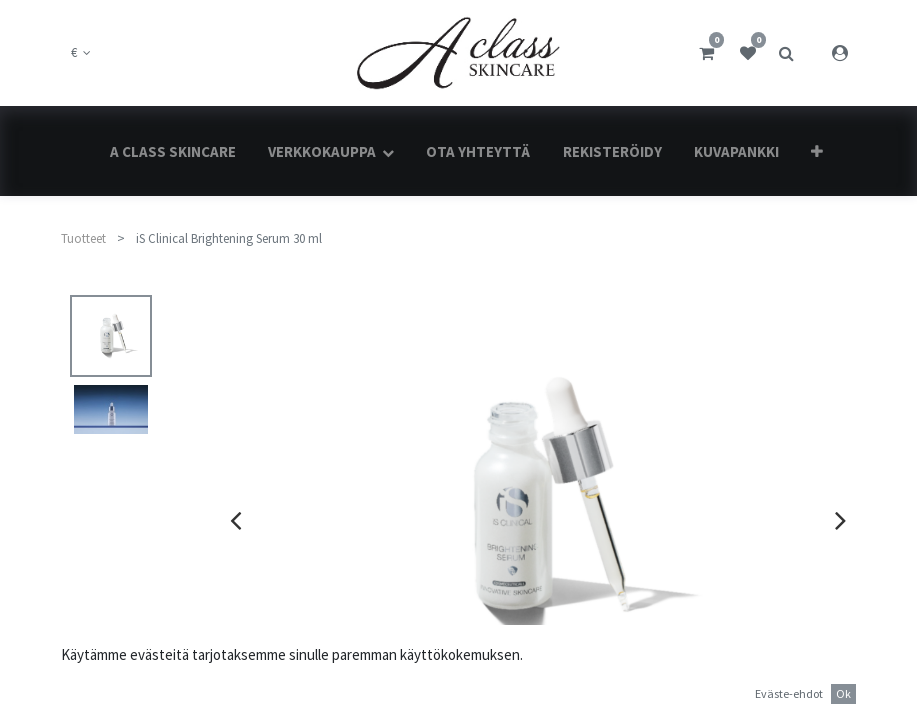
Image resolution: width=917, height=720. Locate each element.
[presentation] (235, 520)
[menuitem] (172, 151)
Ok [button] (843, 693)
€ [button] (75, 52)
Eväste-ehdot (789, 693)
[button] (817, 151)
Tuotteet (83, 238)
